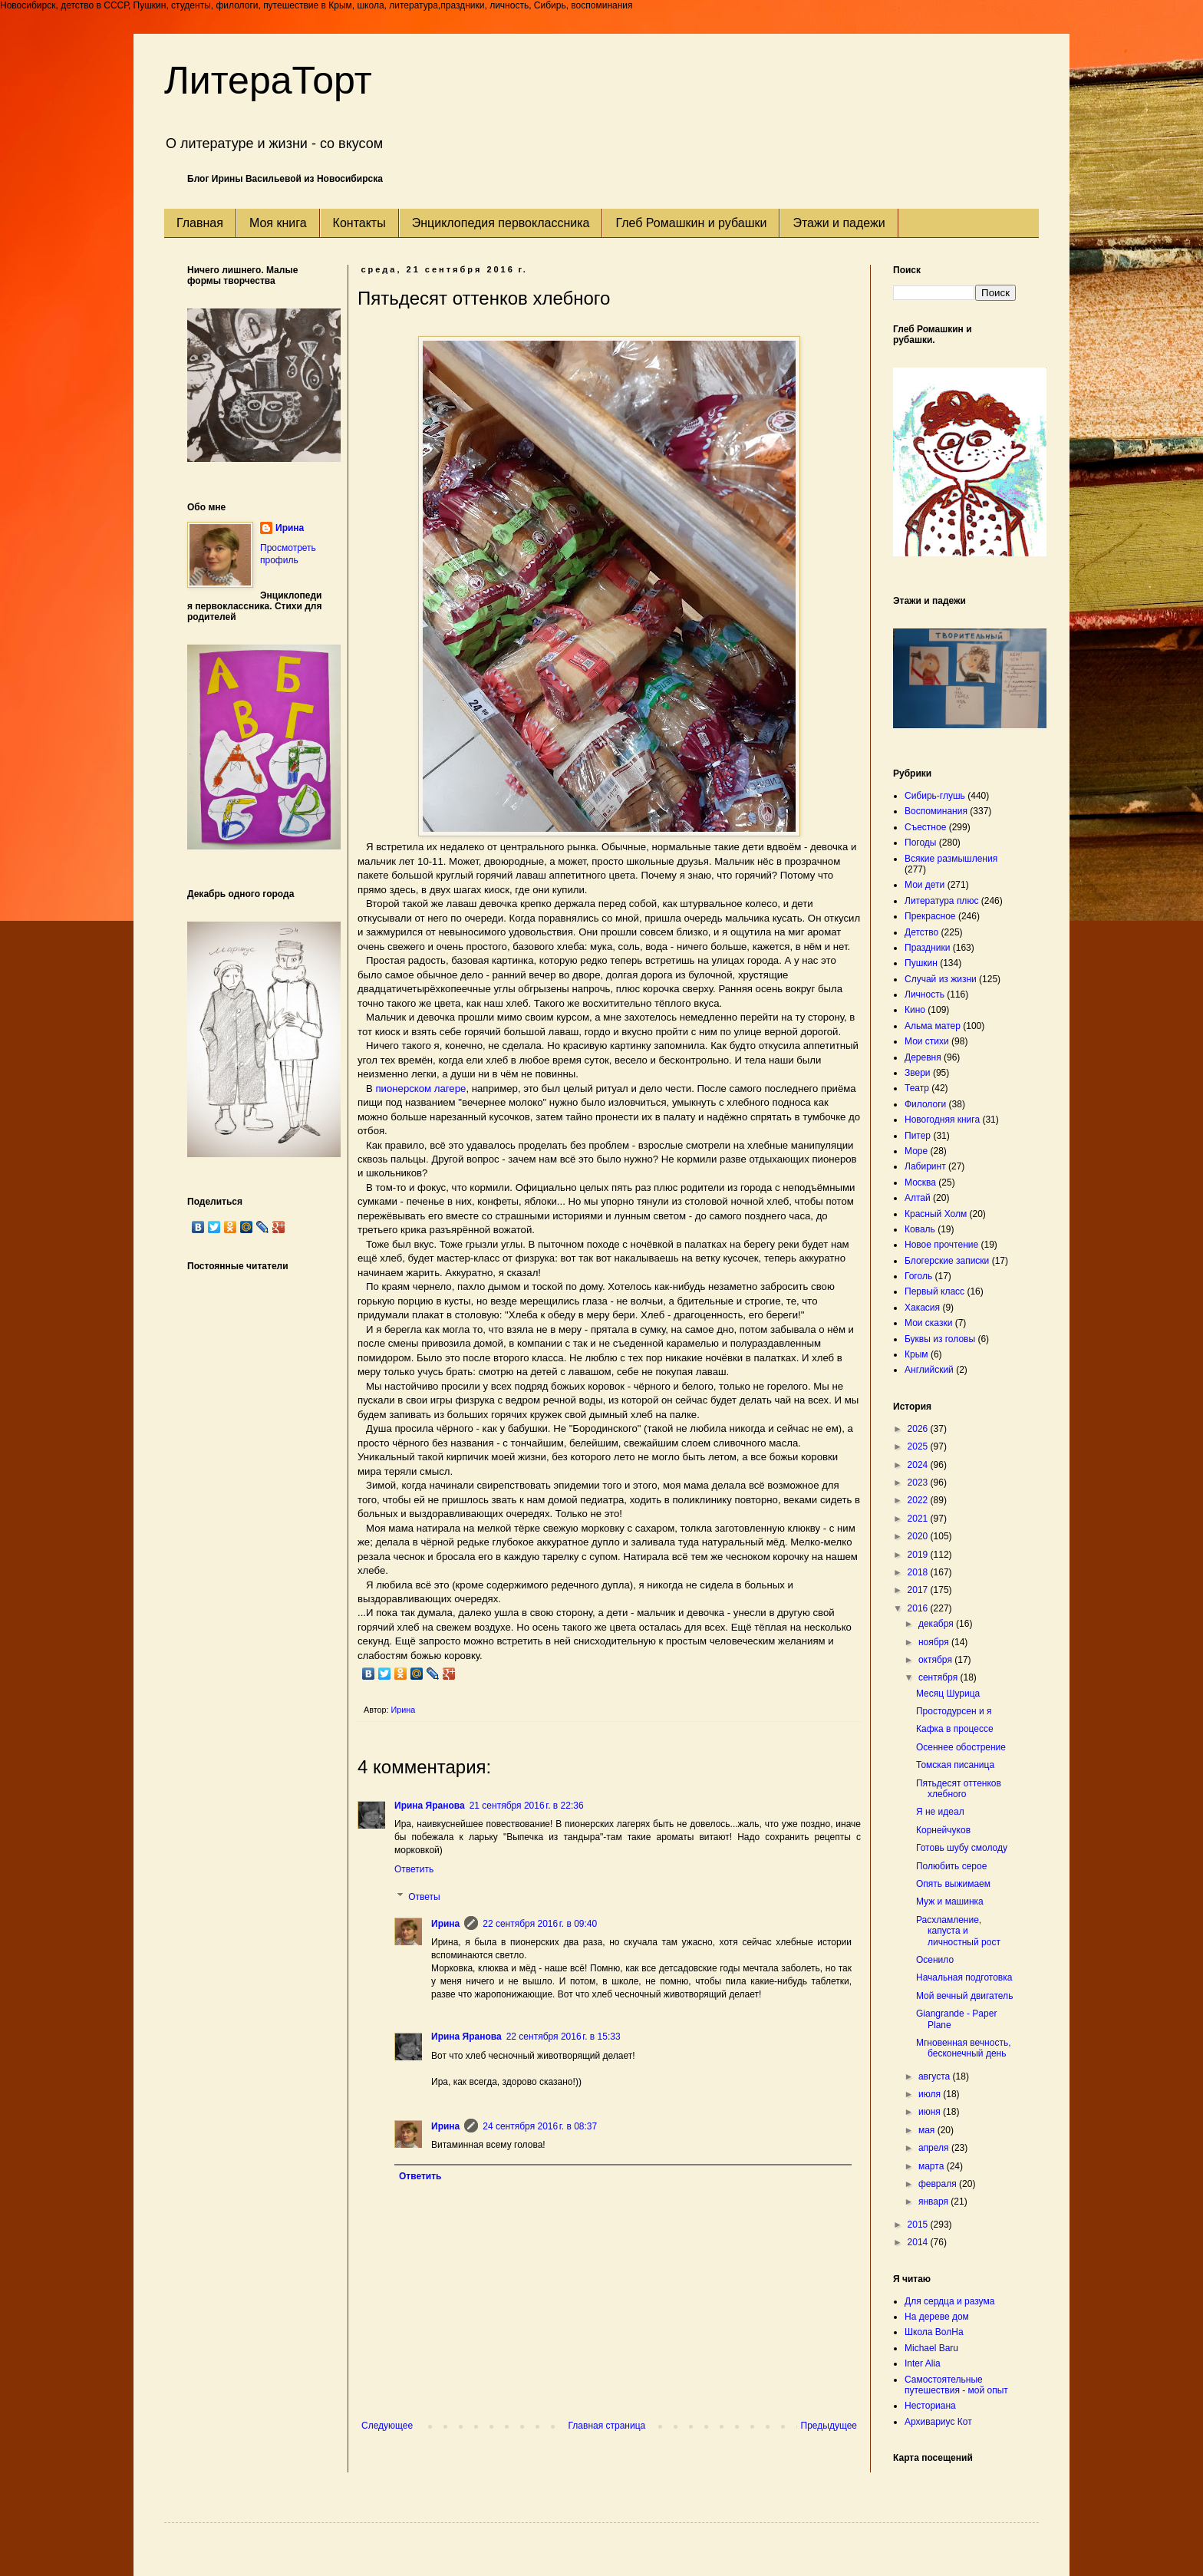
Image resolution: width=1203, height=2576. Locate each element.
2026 (919, 1428)
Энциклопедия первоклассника (501, 222)
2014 (919, 2242)
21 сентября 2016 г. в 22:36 (527, 1805)
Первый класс (934, 1291)
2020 (919, 1536)
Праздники (927, 947)
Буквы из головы (940, 1339)
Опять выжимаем (953, 1883)
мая (928, 2130)
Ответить (413, 1869)
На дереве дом (937, 2316)
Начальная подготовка (964, 1977)
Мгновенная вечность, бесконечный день (963, 2048)
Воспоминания (936, 811)
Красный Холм (936, 1214)
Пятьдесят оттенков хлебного (958, 1788)
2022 (919, 1500)
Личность (924, 994)
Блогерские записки (947, 1260)
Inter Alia (923, 2363)
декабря (937, 1623)
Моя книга (278, 222)
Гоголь (918, 1276)
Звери (918, 1072)
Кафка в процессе (955, 1728)
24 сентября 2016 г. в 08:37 (540, 2126)
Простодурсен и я (953, 1711)
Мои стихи (927, 1041)
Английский (929, 1369)
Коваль (920, 1229)
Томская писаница (955, 1765)
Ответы (424, 1897)
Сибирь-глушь (935, 795)
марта (932, 2166)
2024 (919, 1465)
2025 (919, 1446)
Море (916, 1151)
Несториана (930, 2405)
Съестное (925, 827)
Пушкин (921, 963)
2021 (919, 1518)
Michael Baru (931, 2348)
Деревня (923, 1057)
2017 (919, 1590)
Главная (199, 222)
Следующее (387, 2425)
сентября (939, 1677)
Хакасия (922, 1307)
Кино (915, 1009)
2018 (919, 1572)
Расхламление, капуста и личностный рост (958, 1931)
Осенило (935, 1959)
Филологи (925, 1104)
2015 (919, 2224)
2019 (919, 1554)
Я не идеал (940, 1811)
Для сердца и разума (949, 2301)
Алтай (918, 1197)
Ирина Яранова (429, 1805)
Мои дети (924, 884)
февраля (938, 2184)
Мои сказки (928, 1323)
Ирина (445, 1923)
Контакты (359, 222)
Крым (916, 1354)
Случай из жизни (941, 979)
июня (930, 2111)
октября (936, 1659)
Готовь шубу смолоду (961, 1847)
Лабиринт (925, 1166)
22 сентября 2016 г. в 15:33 (563, 2036)
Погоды (920, 842)
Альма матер (933, 1026)
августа (935, 2076)
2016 (919, 1608)
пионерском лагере (420, 1088)
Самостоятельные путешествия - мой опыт (956, 2385)
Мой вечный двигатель (964, 1996)
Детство (921, 932)
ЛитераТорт (268, 80)
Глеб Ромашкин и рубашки (690, 222)
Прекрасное (930, 916)
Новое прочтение (941, 1244)
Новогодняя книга (942, 1119)
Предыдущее (829, 2425)
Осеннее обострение (961, 1747)
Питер (918, 1135)
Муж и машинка (950, 1901)
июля (930, 2094)
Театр (917, 1088)
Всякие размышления (951, 858)
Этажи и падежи (839, 222)
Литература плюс (941, 900)
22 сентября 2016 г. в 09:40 (540, 1923)
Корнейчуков (943, 1830)
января (934, 2201)
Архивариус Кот (938, 2421)
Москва (920, 1182)
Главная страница (607, 2425)
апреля (934, 2147)
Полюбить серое (951, 1866)
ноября (934, 1642)
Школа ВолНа (934, 2332)
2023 (919, 1482)
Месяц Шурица (948, 1693)
